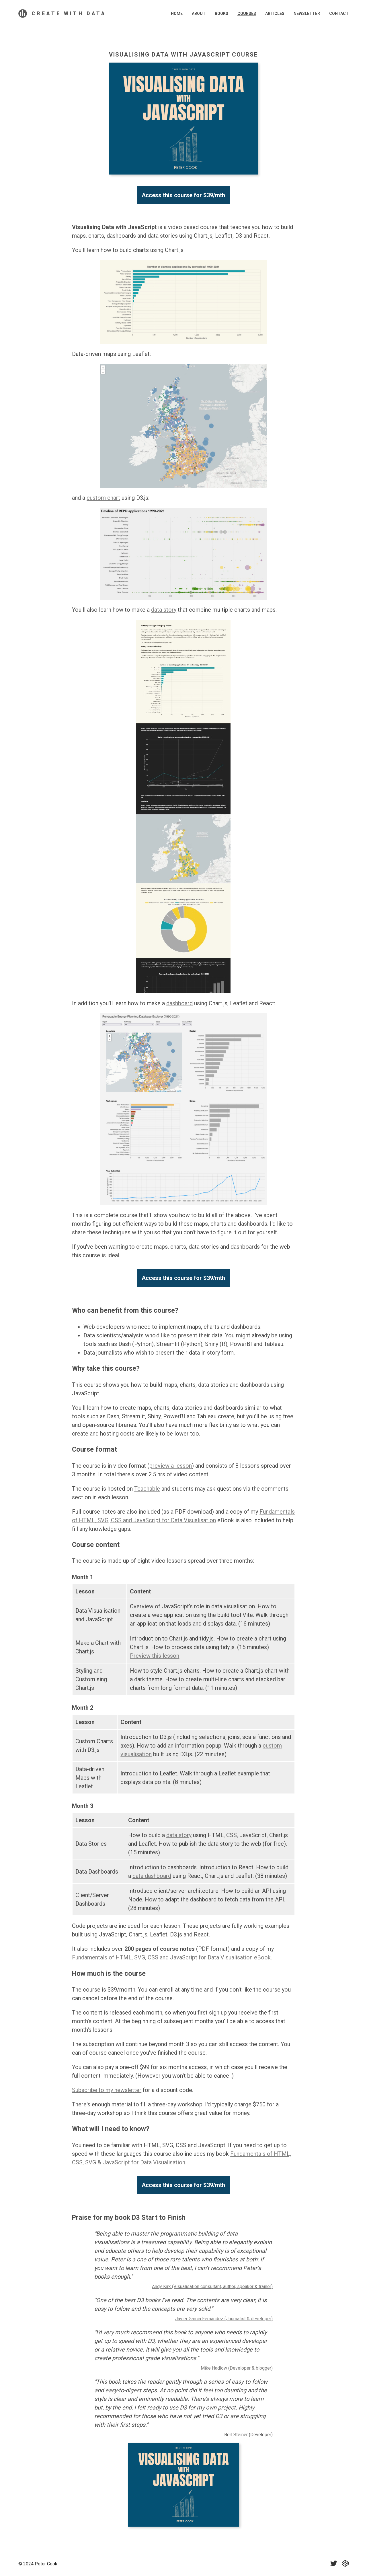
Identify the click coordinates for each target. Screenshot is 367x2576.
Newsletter (307, 13)
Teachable (147, 1488)
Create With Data (69, 13)
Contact (339, 13)
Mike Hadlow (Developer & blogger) (237, 2368)
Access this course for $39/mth (183, 195)
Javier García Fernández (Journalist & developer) (224, 2318)
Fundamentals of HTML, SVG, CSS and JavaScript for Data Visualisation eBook (171, 1957)
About (199, 13)
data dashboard (151, 1875)
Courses (246, 13)
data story (163, 609)
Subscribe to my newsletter (106, 2090)
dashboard (179, 1003)
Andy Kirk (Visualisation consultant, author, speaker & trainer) (212, 2286)
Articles (274, 13)
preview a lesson (170, 1465)
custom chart (103, 497)
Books (221, 13)
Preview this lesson (154, 1655)
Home (177, 13)
